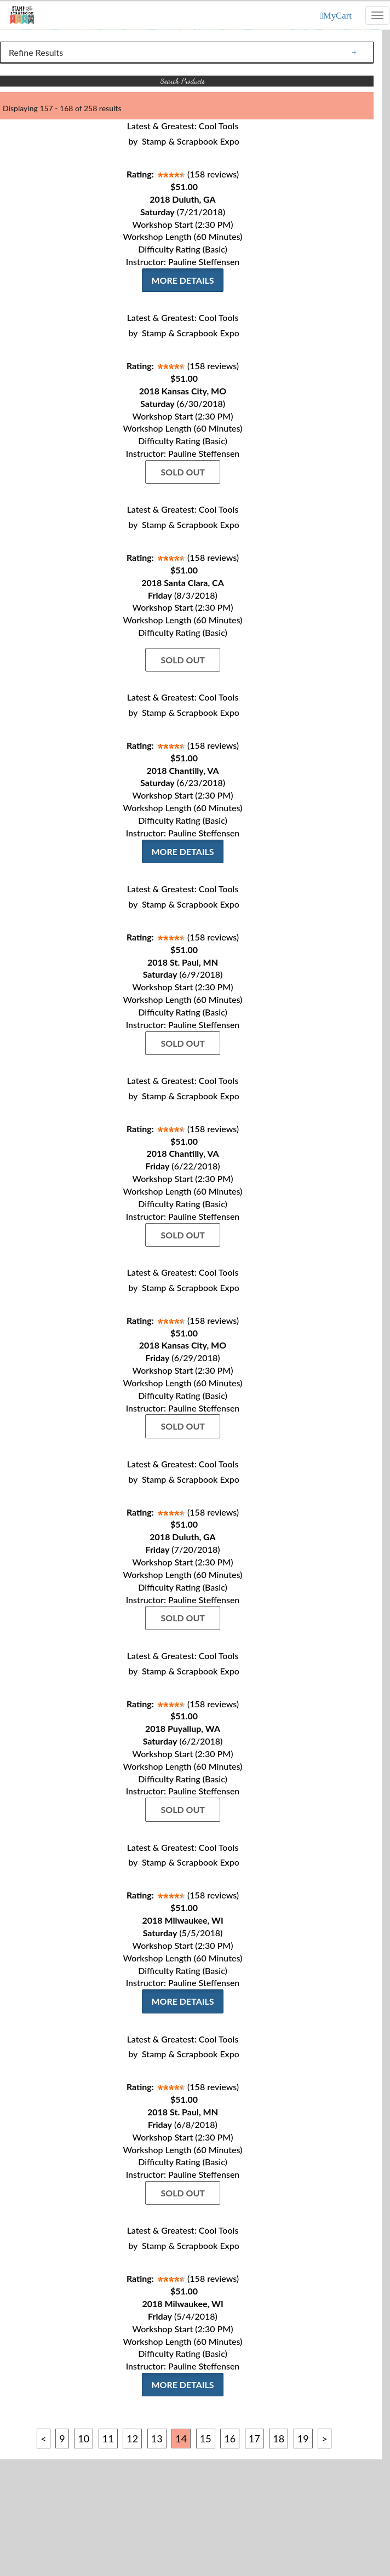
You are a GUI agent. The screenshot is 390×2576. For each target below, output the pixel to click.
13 (157, 2438)
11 (108, 2438)
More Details (182, 280)
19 (303, 2438)
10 (83, 2438)
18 (278, 2438)
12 (132, 2438)
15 (205, 2438)
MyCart (337, 15)
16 (230, 2438)
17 (254, 2438)
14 (181, 2438)
